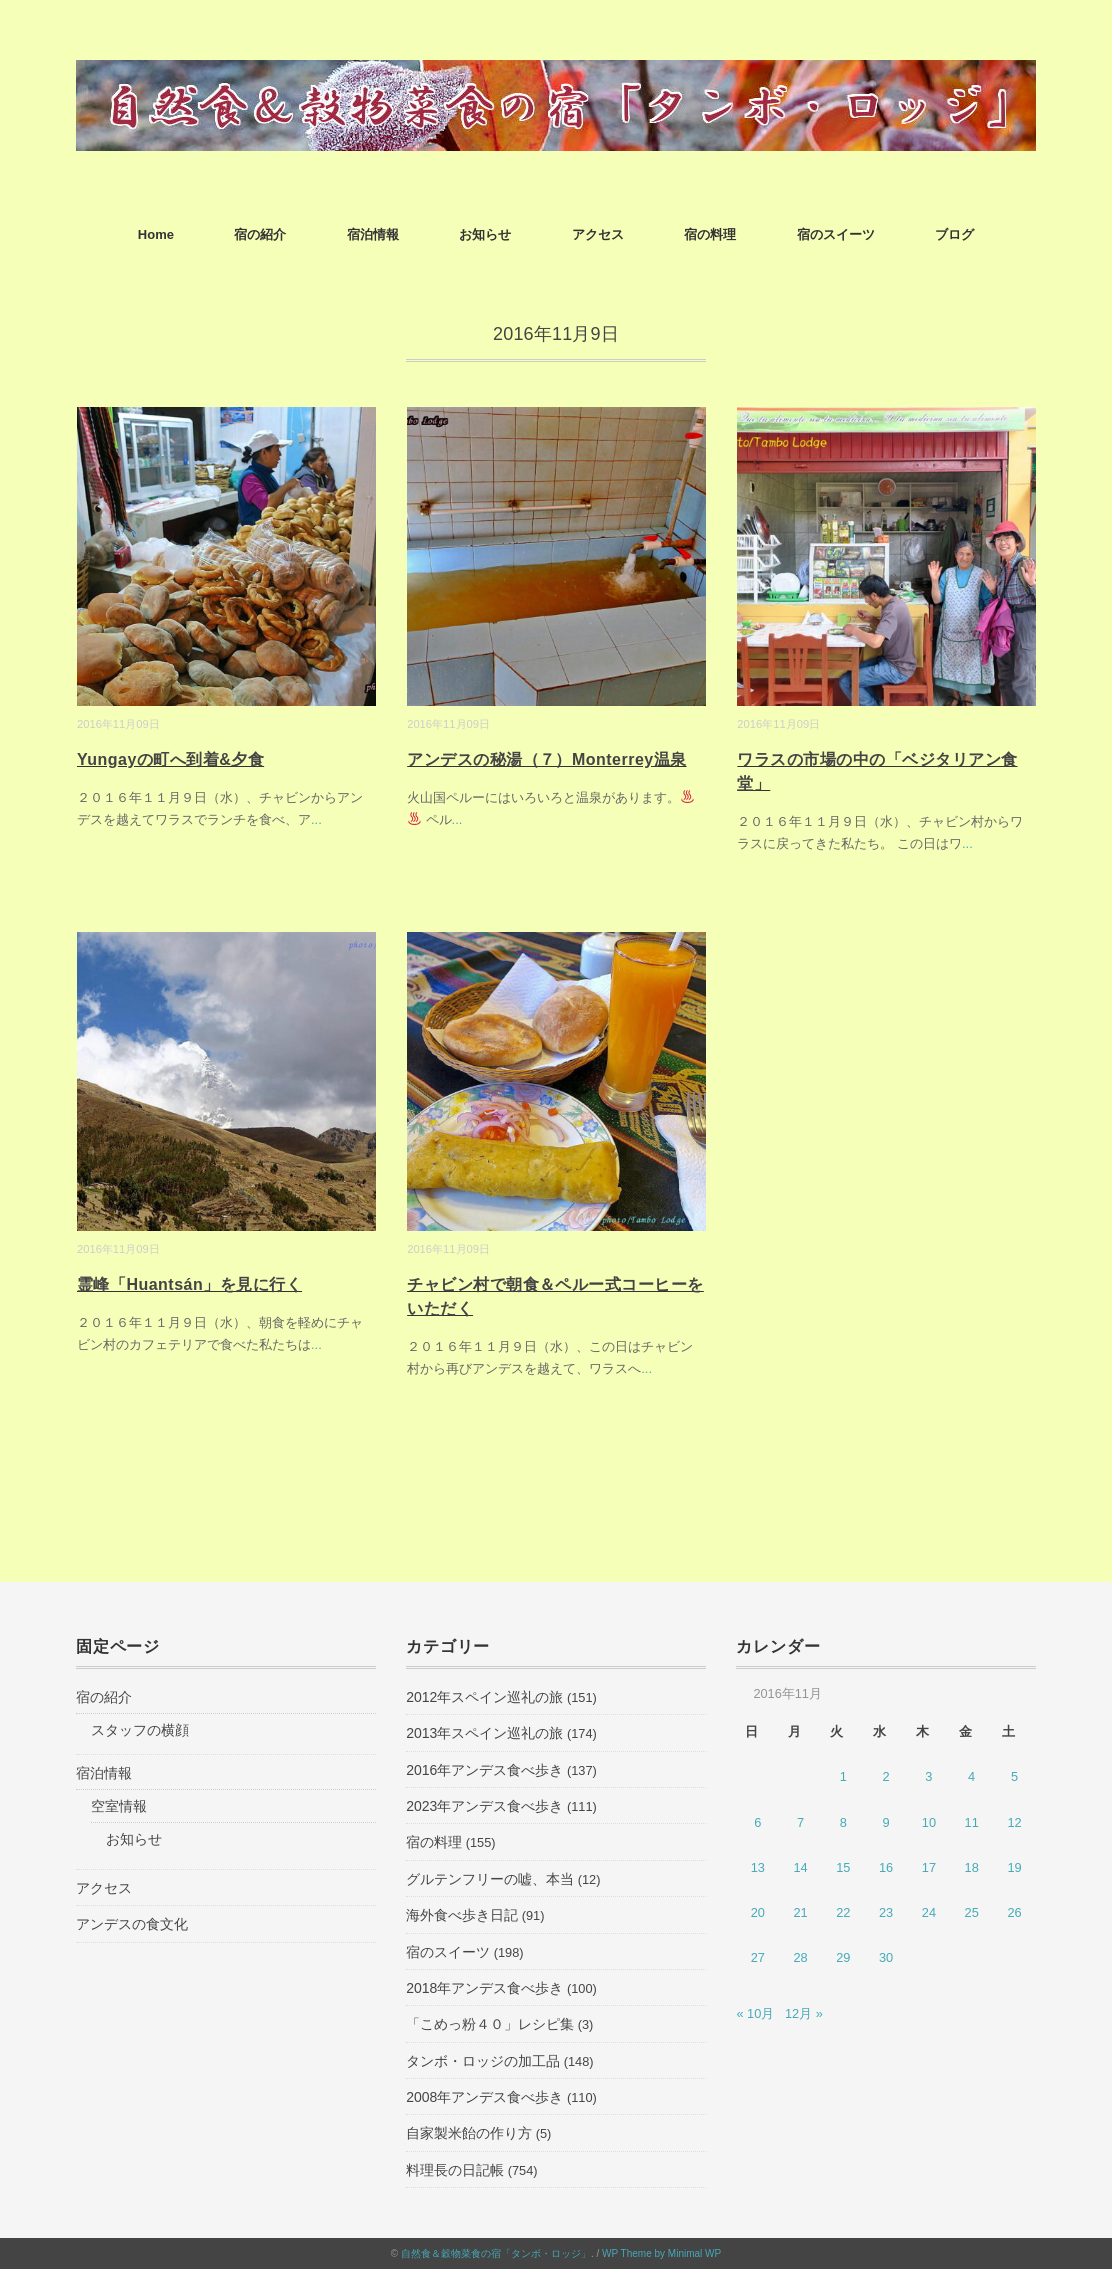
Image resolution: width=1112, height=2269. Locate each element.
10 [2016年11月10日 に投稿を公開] (929, 1822)
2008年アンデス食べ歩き (484, 2097)
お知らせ (485, 234)
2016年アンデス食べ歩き (484, 1770)
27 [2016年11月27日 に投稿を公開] (758, 1957)
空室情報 (119, 1806)
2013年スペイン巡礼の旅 (484, 1733)
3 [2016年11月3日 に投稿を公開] (928, 1776)
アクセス (598, 234)
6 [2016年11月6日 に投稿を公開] (757, 1822)
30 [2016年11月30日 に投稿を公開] (886, 1957)
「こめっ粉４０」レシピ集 (490, 2024)
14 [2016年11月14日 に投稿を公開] (800, 1867)
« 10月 (755, 2013)
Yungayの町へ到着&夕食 (170, 759)
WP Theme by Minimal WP (661, 2253)
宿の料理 (710, 234)
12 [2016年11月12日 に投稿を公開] (1014, 1822)
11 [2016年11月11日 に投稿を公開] (972, 1822)
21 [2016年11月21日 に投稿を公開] (800, 1912)
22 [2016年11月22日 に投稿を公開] (843, 1912)
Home (156, 234)
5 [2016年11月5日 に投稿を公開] (1014, 1776)
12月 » (804, 2013)
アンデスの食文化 (132, 1924)
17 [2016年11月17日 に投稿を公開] (929, 1867)
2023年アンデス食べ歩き (484, 1806)
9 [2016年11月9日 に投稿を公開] (886, 1822)
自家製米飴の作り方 (469, 2133)
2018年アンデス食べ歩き (484, 1988)
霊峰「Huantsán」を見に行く (189, 1284)
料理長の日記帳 (455, 2170)
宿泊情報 (373, 234)
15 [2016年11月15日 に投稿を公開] (843, 1867)
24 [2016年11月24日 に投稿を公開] (929, 1912)
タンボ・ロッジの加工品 (483, 2061)
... (316, 819)
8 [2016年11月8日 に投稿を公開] (843, 1822)
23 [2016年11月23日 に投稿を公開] (886, 1912)
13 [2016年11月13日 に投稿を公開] (758, 1867)
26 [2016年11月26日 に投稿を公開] (1014, 1912)
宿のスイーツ (836, 234)
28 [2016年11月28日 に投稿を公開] (800, 1957)
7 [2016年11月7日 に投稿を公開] (800, 1822)
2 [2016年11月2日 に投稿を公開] (886, 1776)
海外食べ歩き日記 (462, 1915)
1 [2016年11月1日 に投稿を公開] (843, 1776)
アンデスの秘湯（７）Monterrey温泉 (546, 759)
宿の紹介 (260, 234)
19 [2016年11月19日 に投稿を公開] (1014, 1867)
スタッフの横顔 (140, 1730)
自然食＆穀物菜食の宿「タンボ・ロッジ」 (496, 2253)
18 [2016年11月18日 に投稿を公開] (972, 1867)
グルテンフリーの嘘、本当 (490, 1879)
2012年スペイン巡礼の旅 (484, 1697)
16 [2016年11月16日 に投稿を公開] (886, 1867)
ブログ (954, 234)
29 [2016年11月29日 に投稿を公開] (843, 1957)
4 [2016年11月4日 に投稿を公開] (971, 1776)
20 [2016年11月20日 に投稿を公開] (758, 1912)
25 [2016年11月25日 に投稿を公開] (972, 1912)
